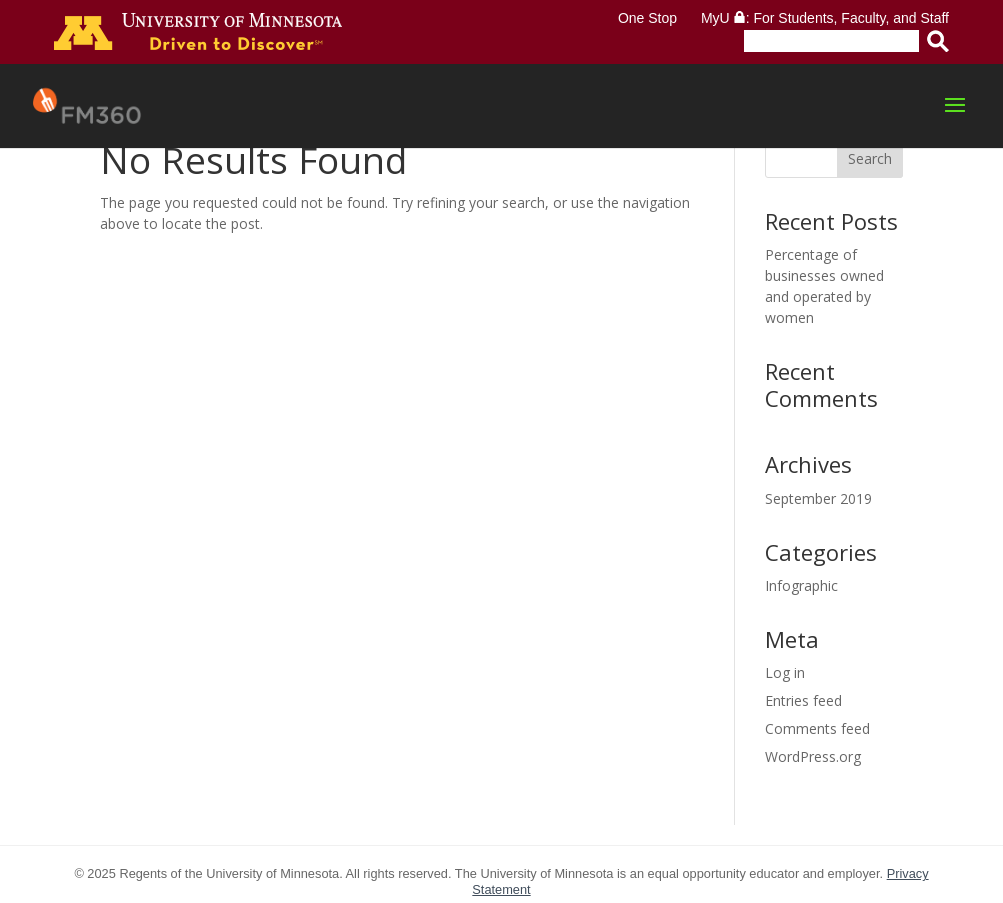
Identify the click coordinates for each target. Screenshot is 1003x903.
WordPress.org (813, 756)
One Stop (647, 18)
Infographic (801, 585)
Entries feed (803, 700)
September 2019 (818, 498)
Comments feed (817, 728)
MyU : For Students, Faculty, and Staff (825, 18)
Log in (785, 672)
